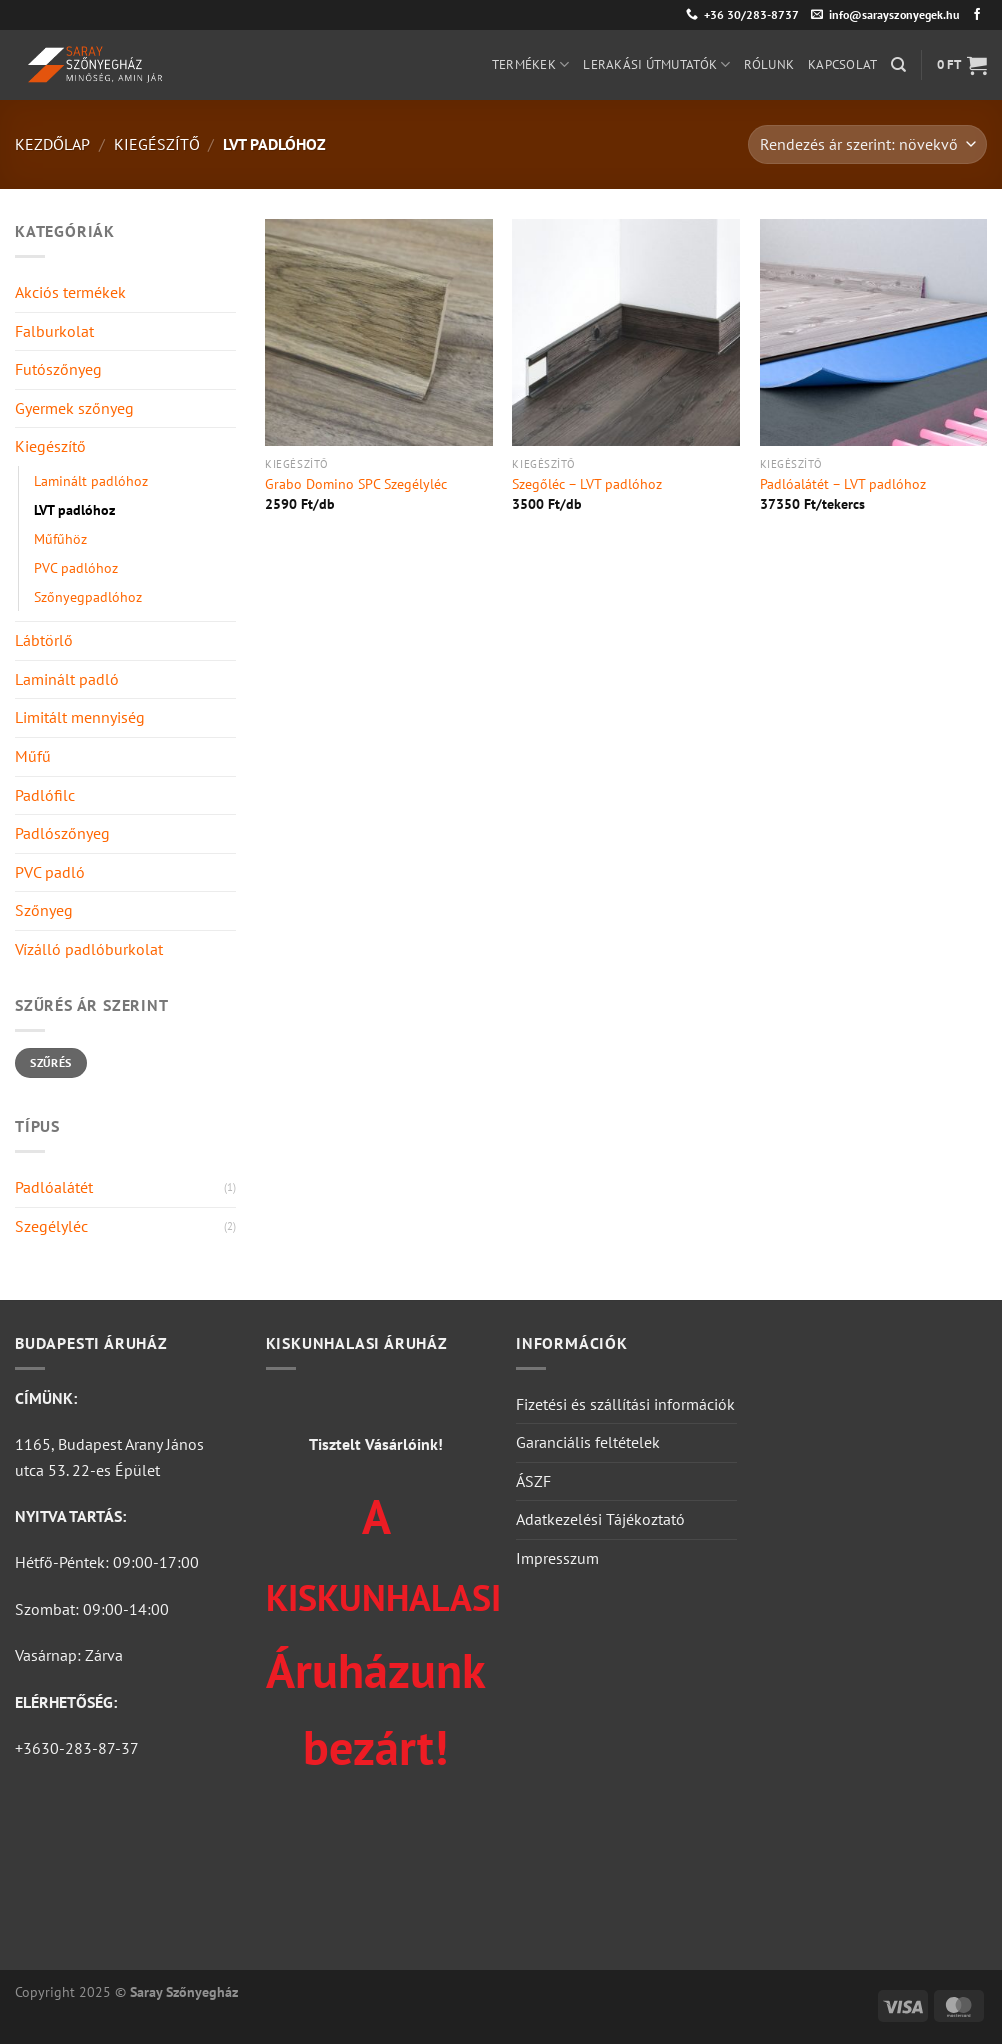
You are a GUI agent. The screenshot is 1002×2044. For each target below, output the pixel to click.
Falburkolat (54, 331)
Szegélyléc (51, 1226)
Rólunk (769, 64)
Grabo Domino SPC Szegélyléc (356, 484)
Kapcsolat (842, 64)
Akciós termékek (70, 292)
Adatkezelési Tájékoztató (600, 1519)
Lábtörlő (44, 640)
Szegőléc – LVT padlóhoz (587, 484)
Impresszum (557, 1558)
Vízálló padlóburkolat (89, 949)
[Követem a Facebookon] (977, 15)
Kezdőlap (52, 144)
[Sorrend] (867, 144)
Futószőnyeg (58, 369)
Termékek (531, 64)
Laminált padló (67, 679)
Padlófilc (45, 795)
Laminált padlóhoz (91, 480)
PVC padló (50, 872)
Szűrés (50, 1062)
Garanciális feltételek (588, 1442)
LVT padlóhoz (74, 509)
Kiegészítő (157, 144)
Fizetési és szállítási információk (625, 1404)
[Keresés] (898, 65)
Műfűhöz (60, 538)
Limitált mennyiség (80, 717)
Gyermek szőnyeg (74, 408)
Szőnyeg (44, 910)
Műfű (33, 756)
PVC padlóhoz (76, 567)
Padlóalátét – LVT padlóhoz (843, 484)
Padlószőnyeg (62, 833)
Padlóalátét (54, 1187)
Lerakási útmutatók (656, 64)
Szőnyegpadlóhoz (88, 596)
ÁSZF (533, 1481)
